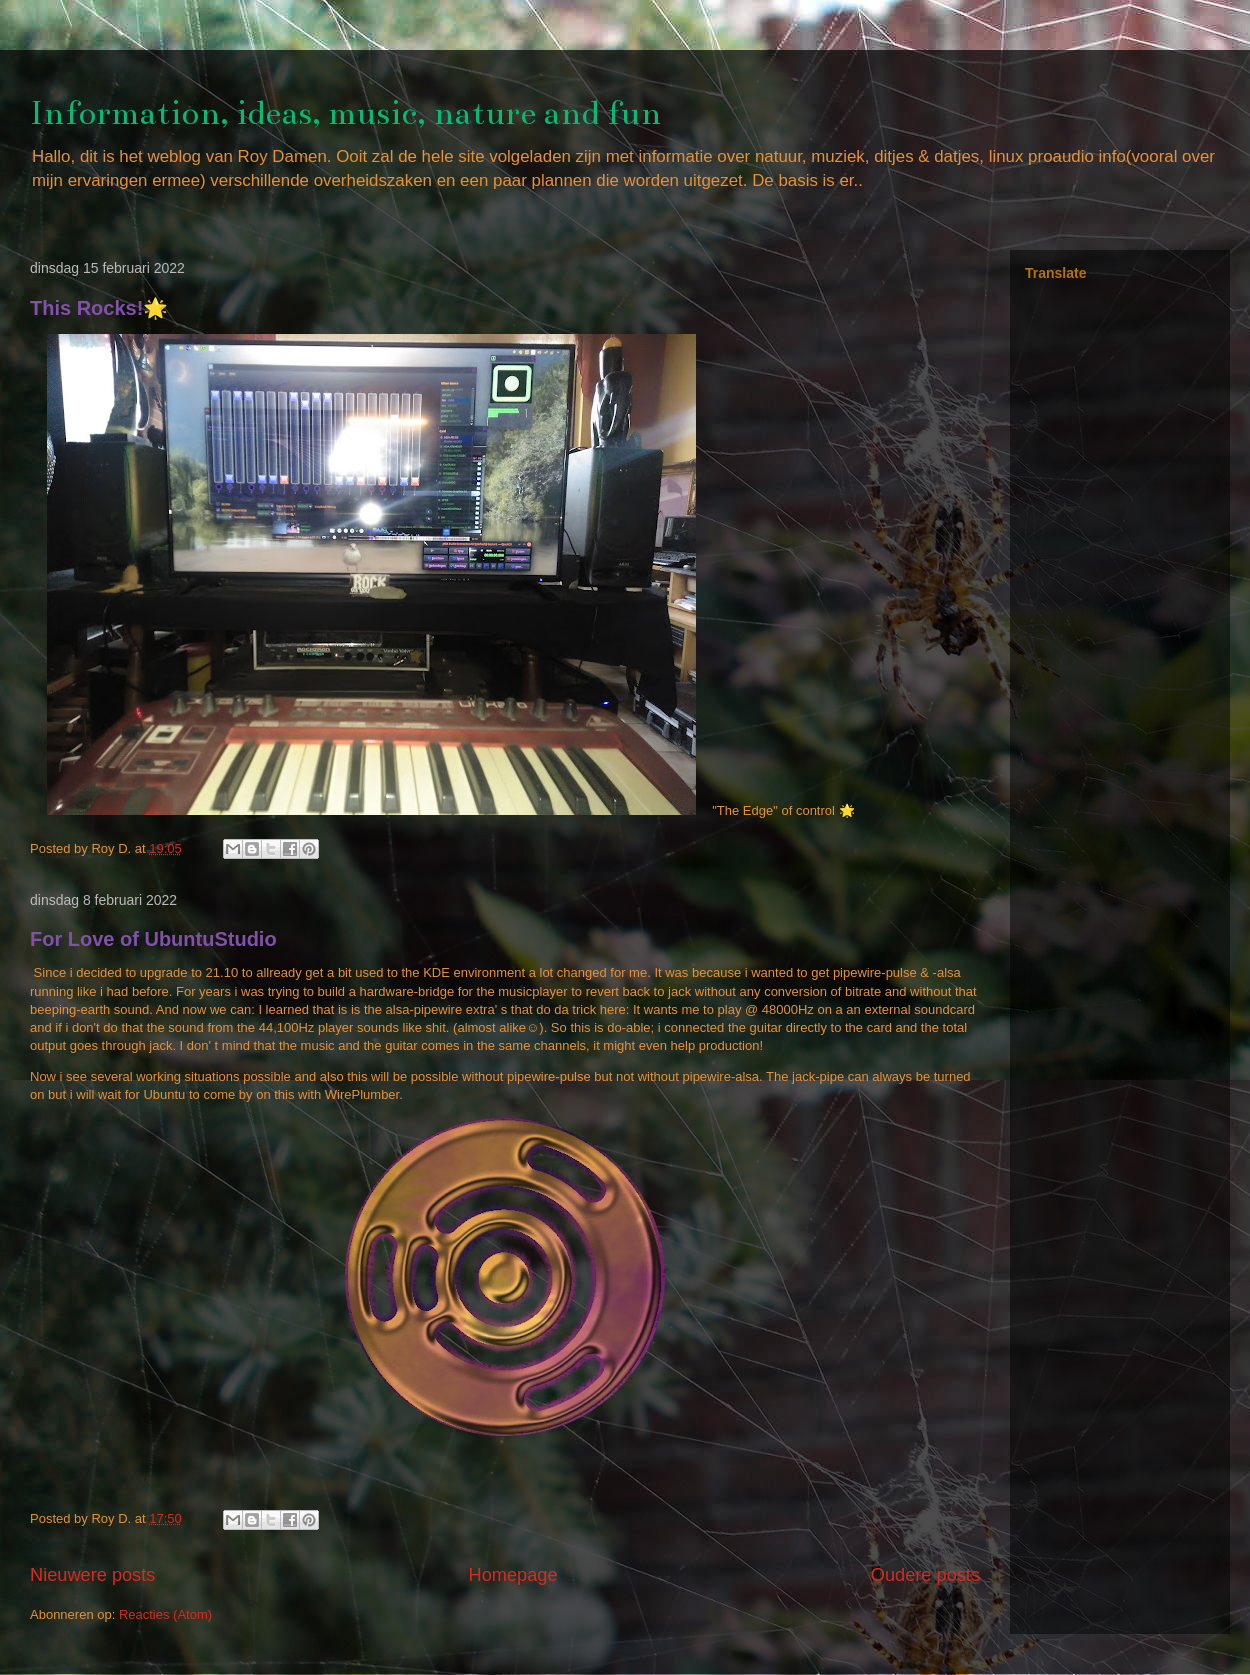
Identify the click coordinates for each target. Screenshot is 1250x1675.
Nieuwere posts (92, 1575)
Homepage (513, 1575)
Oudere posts (925, 1575)
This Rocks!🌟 (99, 308)
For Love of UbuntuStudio (153, 939)
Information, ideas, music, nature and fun (345, 113)
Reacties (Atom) (165, 1614)
